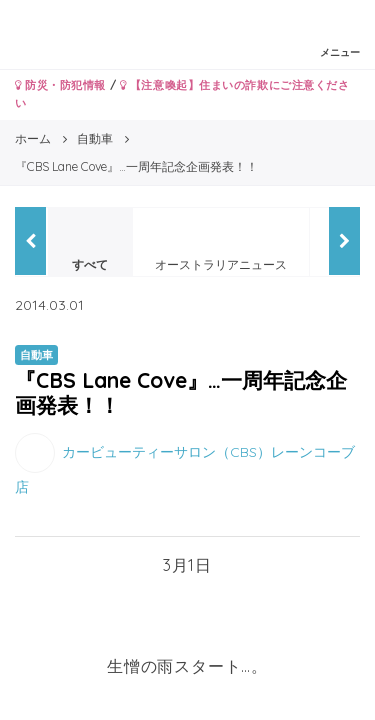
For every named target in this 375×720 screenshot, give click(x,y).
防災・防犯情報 (60, 85)
